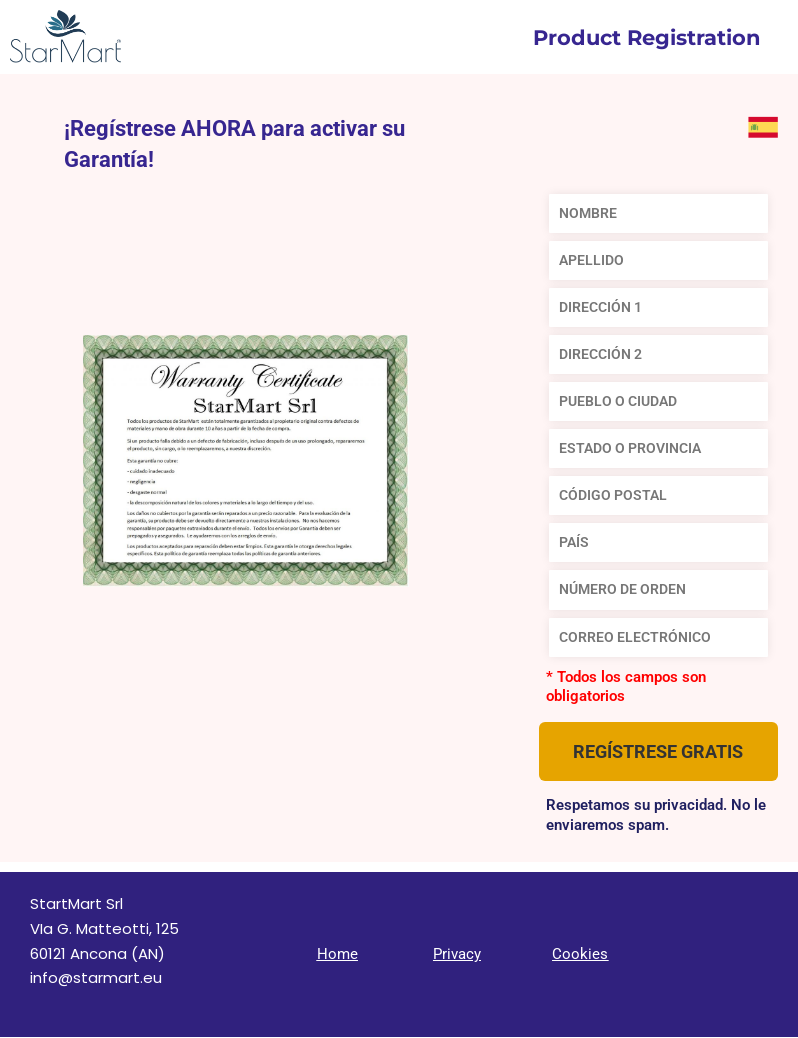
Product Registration (647, 37)
